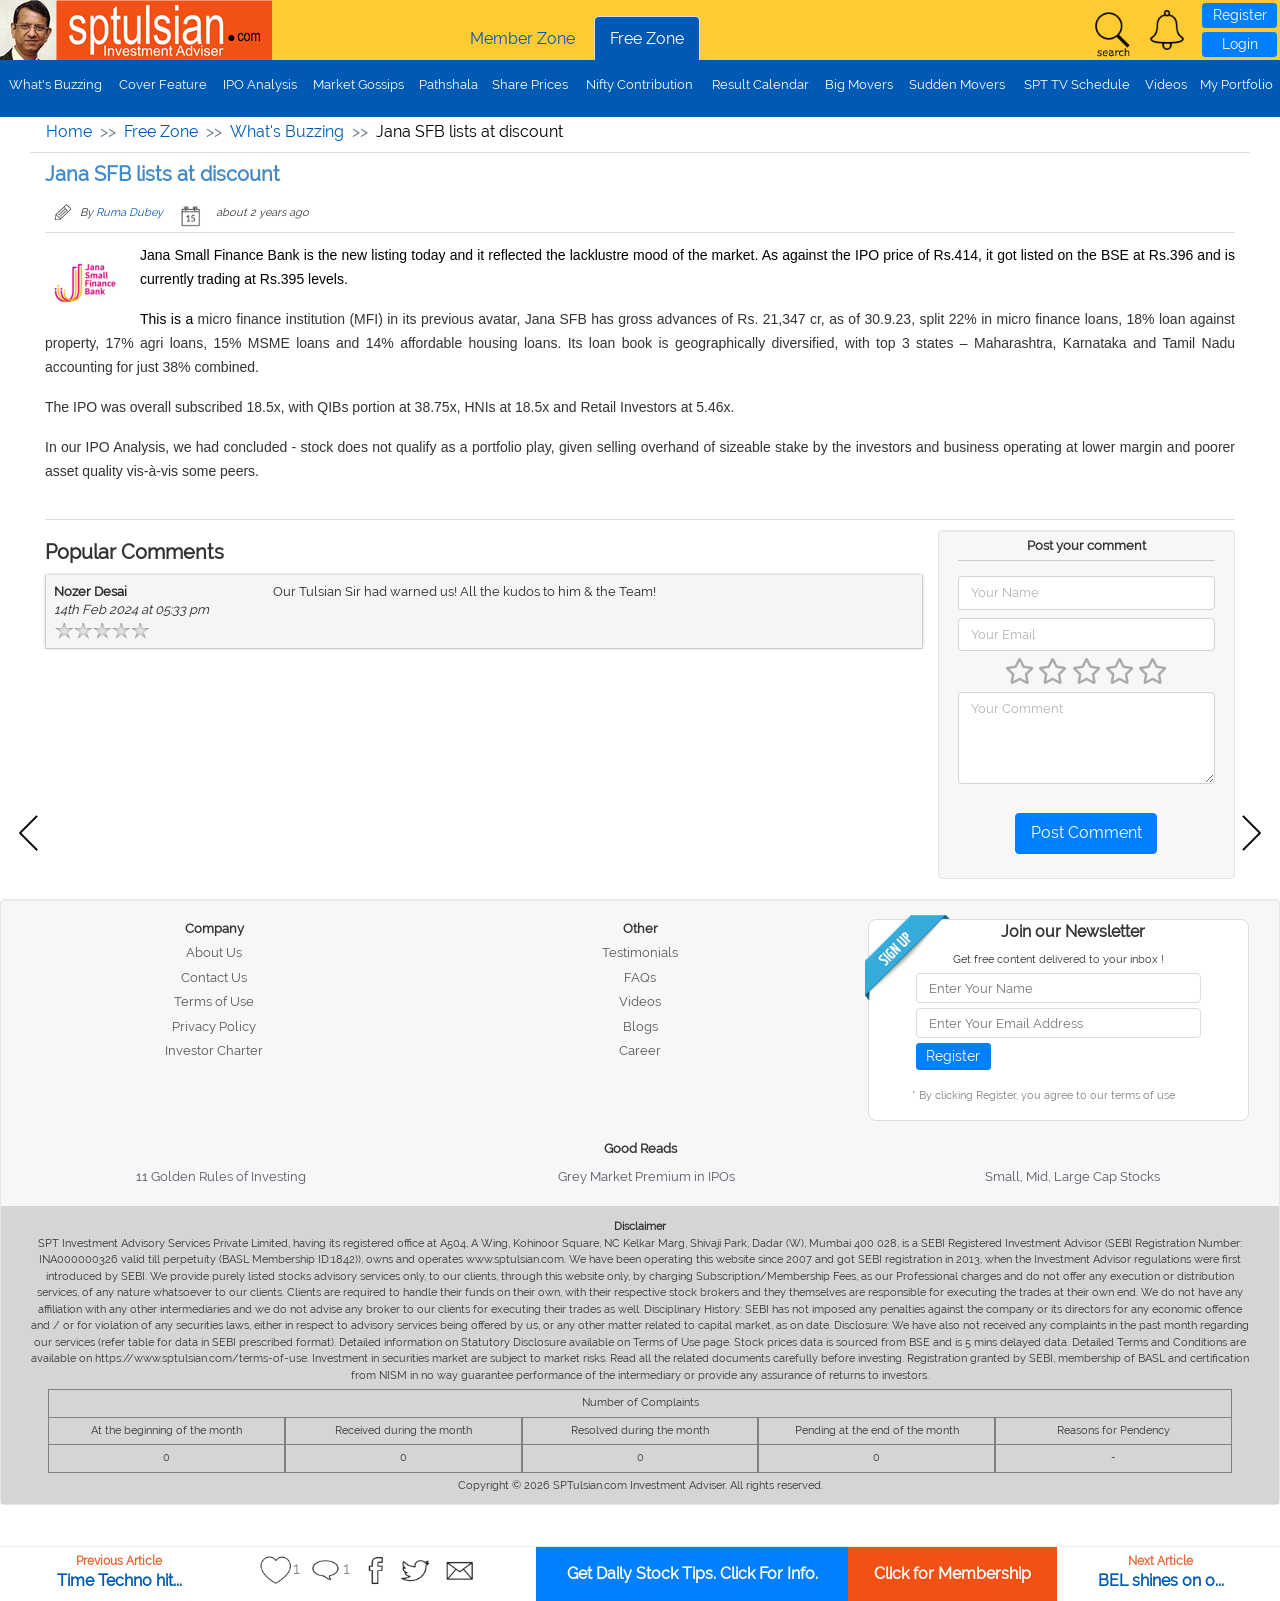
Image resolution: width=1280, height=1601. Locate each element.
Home (69, 131)
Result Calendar (760, 84)
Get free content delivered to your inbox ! (1058, 959)
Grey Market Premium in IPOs (646, 1176)
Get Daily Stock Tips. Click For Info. (692, 1573)
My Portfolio (1236, 84)
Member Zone (522, 38)
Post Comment (1086, 832)
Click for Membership (952, 1573)
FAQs (640, 977)
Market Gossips (358, 84)
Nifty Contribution (639, 84)
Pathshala (448, 84)
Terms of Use (214, 1001)
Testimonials (640, 952)
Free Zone (647, 38)
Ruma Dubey (129, 212)
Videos (1166, 84)
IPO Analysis (260, 84)
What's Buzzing (55, 84)
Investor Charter (214, 1050)
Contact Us (214, 977)
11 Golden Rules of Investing (221, 1176)
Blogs (640, 1026)
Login (1240, 44)
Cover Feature (163, 84)
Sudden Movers (957, 84)
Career (640, 1050)
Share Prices (530, 84)
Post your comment (1086, 545)
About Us (214, 952)
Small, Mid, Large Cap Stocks (1072, 1176)
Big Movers (859, 84)
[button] (1167, 30)
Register (1240, 15)
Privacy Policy (214, 1026)
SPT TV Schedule (1077, 84)
